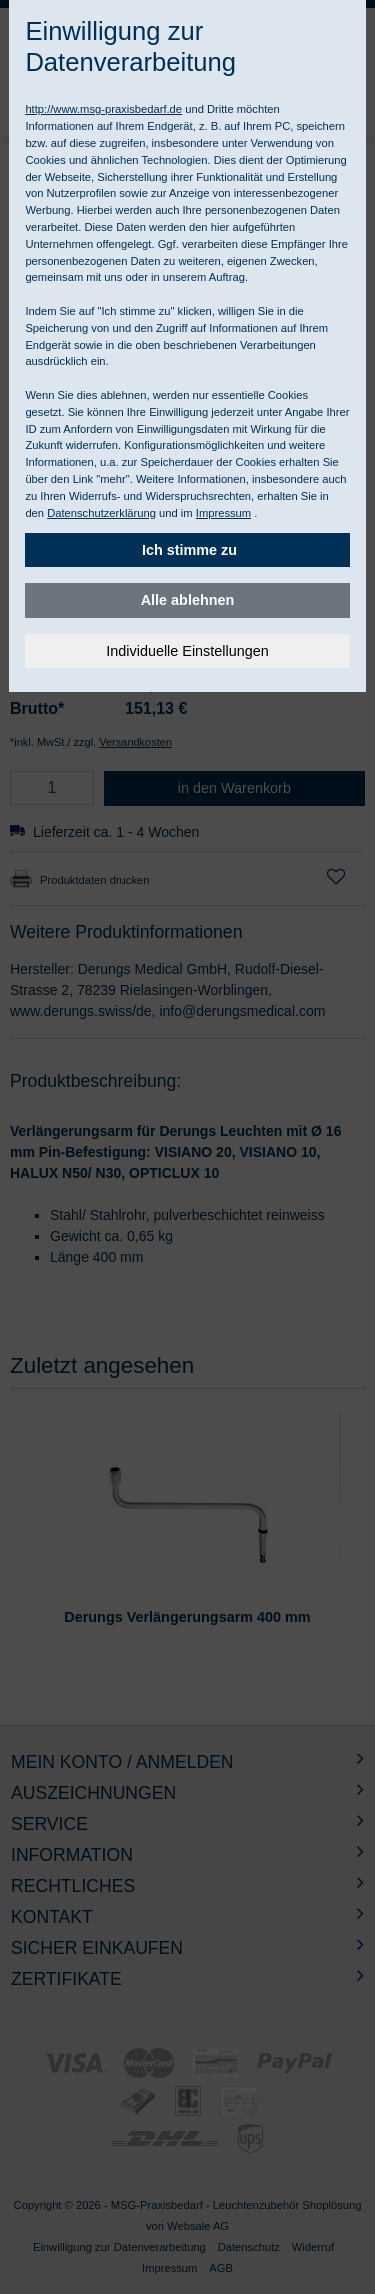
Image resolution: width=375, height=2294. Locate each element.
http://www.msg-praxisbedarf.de (103, 109)
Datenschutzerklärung (101, 513)
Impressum (223, 513)
